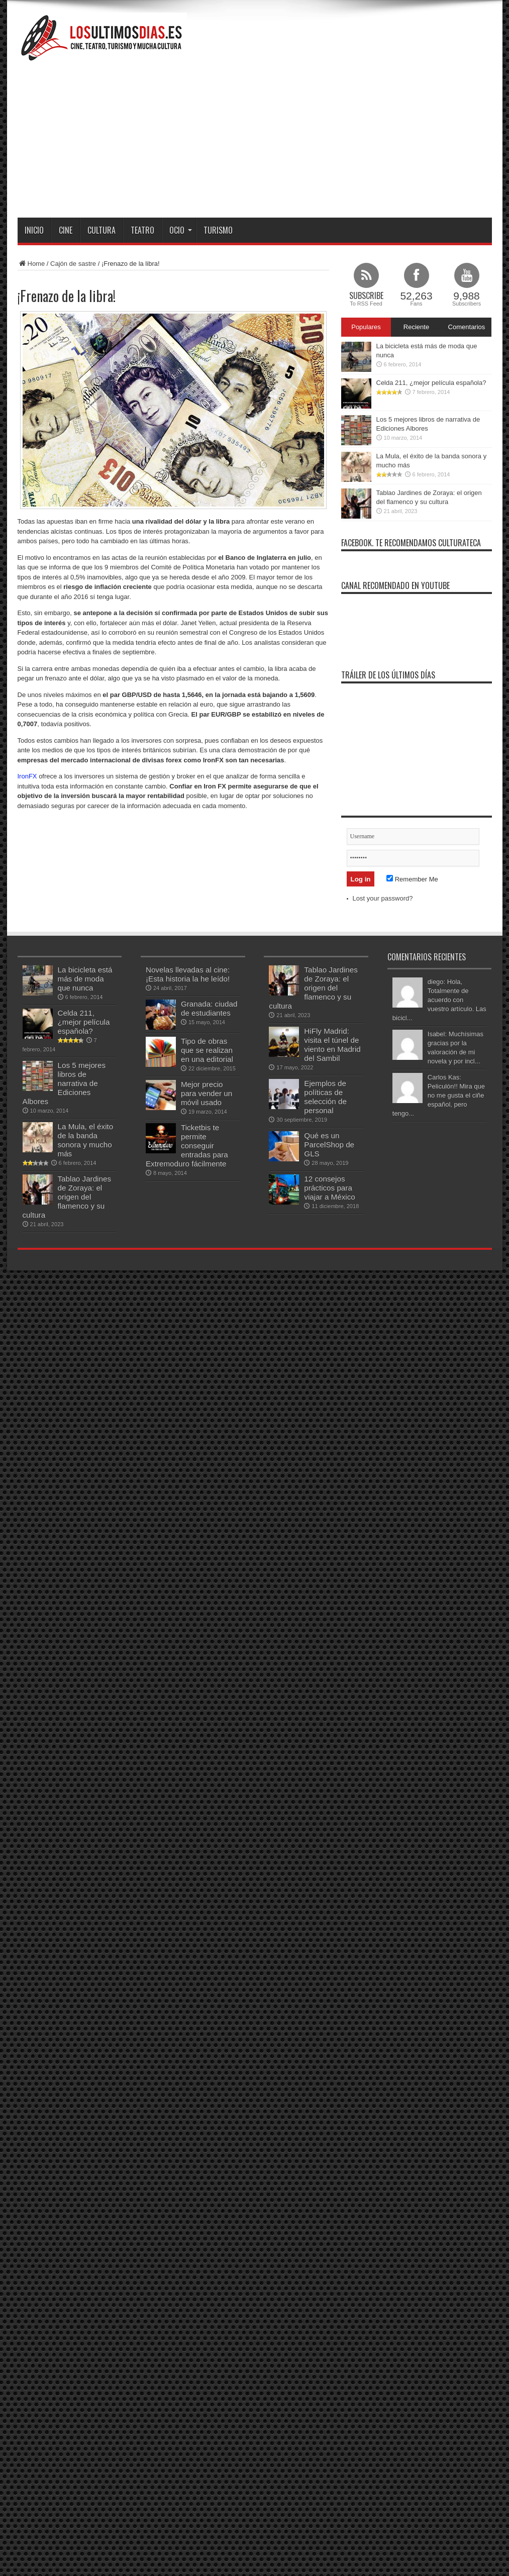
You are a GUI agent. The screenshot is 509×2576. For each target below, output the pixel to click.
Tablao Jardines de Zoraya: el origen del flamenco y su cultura (67, 1196)
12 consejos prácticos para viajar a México (329, 1187)
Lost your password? (383, 898)
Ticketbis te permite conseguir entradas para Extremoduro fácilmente (187, 1145)
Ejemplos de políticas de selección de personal (325, 1097)
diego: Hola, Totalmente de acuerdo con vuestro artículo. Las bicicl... (439, 1000)
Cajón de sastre (73, 263)
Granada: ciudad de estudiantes (209, 1008)
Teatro (142, 230)
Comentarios (466, 327)
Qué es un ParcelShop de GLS (329, 1144)
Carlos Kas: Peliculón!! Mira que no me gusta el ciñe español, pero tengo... (438, 1095)
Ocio (180, 230)
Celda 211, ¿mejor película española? (431, 382)
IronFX (27, 776)
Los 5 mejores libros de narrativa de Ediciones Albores (64, 1083)
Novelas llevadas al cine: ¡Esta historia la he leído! (188, 974)
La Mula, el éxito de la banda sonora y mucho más (86, 1140)
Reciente (416, 327)
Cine (65, 230)
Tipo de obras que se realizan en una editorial (207, 1050)
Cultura (101, 230)
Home (31, 263)
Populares (366, 327)
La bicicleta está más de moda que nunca (85, 978)
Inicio (34, 230)
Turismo (218, 230)
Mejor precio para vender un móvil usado (206, 1093)
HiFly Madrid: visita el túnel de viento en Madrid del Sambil (332, 1044)
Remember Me (412, 879)
